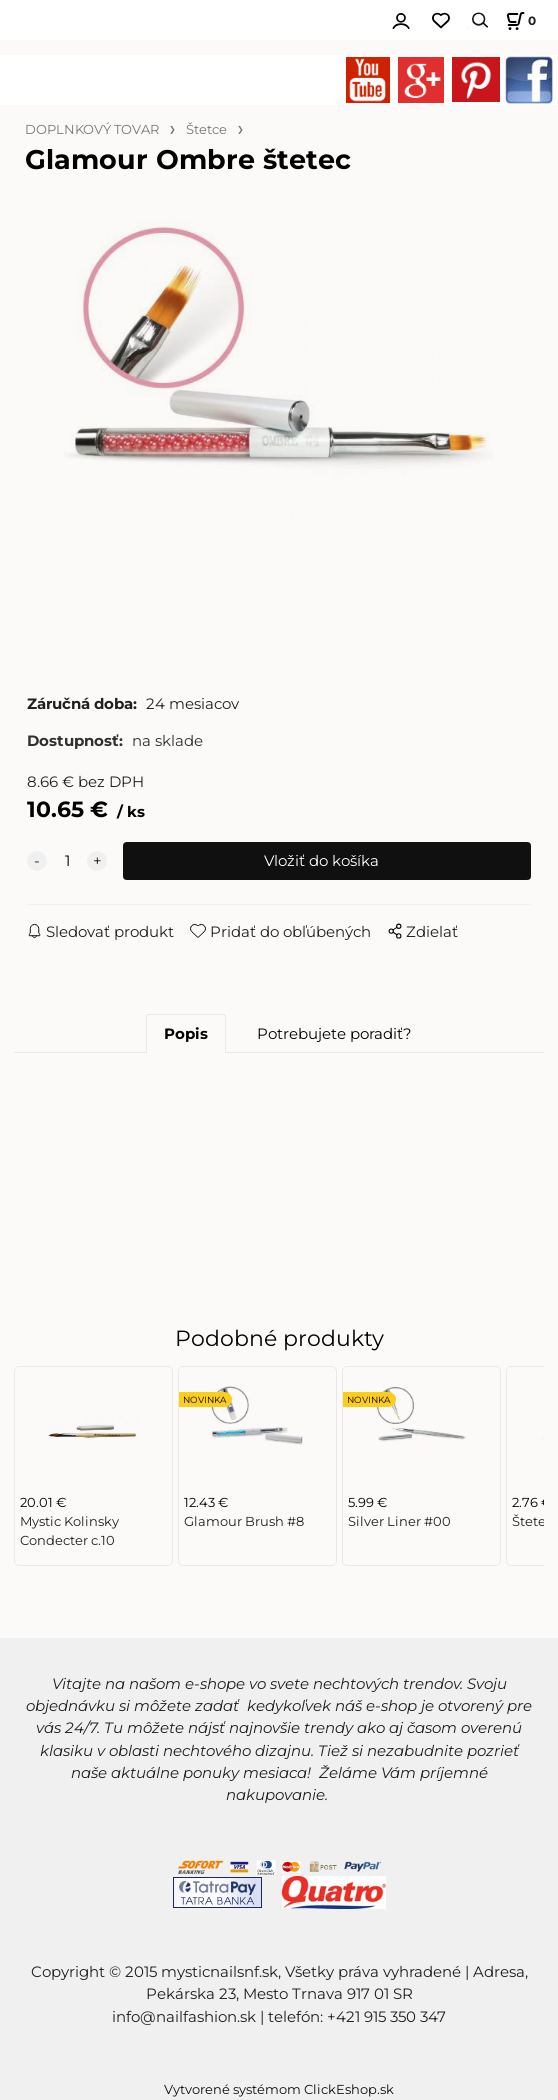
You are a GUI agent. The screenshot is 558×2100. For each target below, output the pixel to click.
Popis (186, 1034)
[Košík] (518, 20)
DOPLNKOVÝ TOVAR (92, 129)
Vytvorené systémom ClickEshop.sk (279, 2089)
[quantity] (67, 861)
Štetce (206, 129)
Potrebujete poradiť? (334, 1034)
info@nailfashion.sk (184, 2017)
